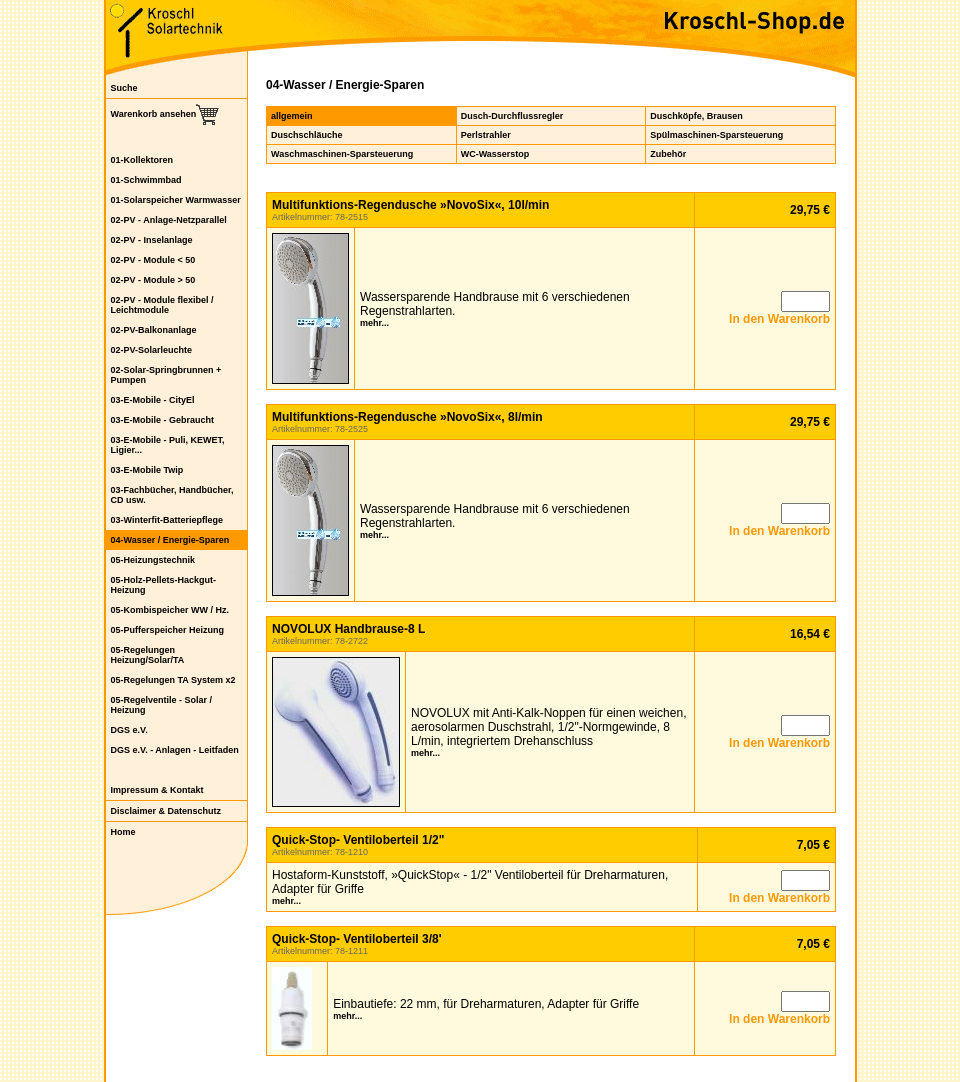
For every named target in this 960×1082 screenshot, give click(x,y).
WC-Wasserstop (495, 154)
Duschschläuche (307, 135)
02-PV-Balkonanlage (154, 330)
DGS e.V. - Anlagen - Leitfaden (175, 750)
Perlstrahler (486, 135)
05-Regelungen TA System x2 (173, 680)
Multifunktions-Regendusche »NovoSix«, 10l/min (410, 205)
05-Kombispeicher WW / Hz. (170, 610)
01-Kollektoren (142, 160)
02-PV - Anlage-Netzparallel (169, 220)
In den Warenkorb (779, 319)
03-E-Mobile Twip (147, 470)
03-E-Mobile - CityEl (153, 400)
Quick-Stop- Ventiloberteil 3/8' (357, 939)
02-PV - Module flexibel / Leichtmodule (162, 305)
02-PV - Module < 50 (153, 260)
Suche (124, 88)
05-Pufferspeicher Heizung (168, 630)
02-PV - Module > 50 (153, 280)
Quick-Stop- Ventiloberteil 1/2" (358, 840)
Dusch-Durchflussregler (512, 116)
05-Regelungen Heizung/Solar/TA (148, 655)
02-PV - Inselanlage (152, 240)
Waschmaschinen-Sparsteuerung (342, 154)
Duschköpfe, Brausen (696, 116)
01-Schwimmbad (146, 180)
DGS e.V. (129, 730)
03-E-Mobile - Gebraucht (163, 420)
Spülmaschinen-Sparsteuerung (716, 135)
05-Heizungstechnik (153, 560)
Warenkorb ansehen (154, 114)
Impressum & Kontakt (157, 790)
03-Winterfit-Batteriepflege (167, 520)
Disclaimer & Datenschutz (166, 811)
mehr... (374, 323)
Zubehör (668, 154)
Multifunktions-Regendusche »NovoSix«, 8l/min (407, 417)
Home (123, 832)
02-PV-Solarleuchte (152, 350)
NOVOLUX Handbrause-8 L (348, 629)
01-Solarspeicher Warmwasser (176, 200)
